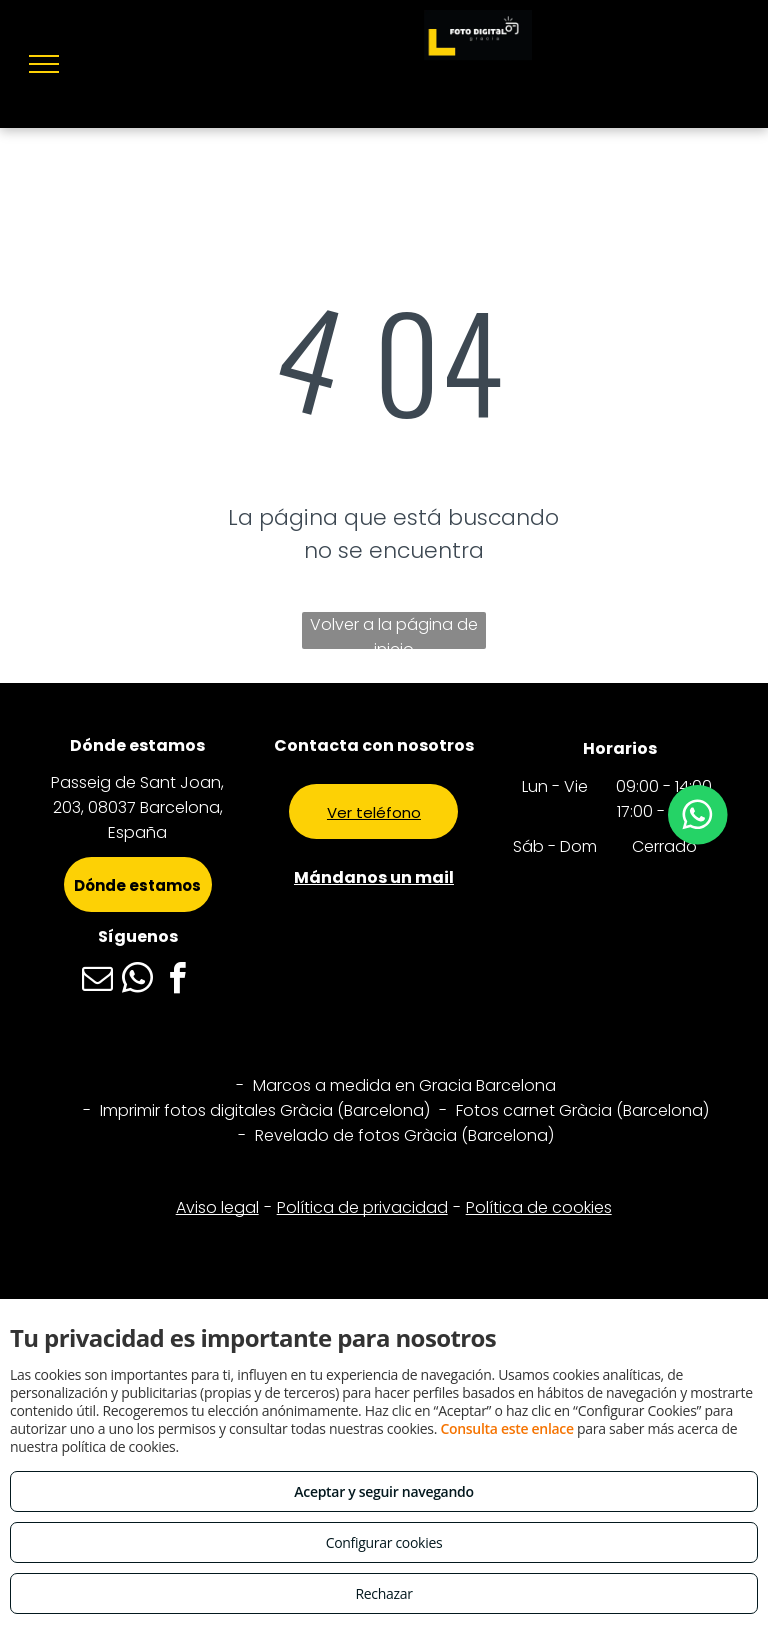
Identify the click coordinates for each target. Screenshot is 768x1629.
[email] (98, 981)
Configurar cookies (384, 1542)
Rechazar (383, 1593)
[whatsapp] (138, 981)
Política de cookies (539, 1207)
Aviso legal (217, 1207)
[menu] (44, 64)
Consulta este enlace (506, 1428)
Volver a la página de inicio (394, 631)
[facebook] (178, 981)
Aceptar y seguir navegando (383, 1491)
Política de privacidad (362, 1207)
